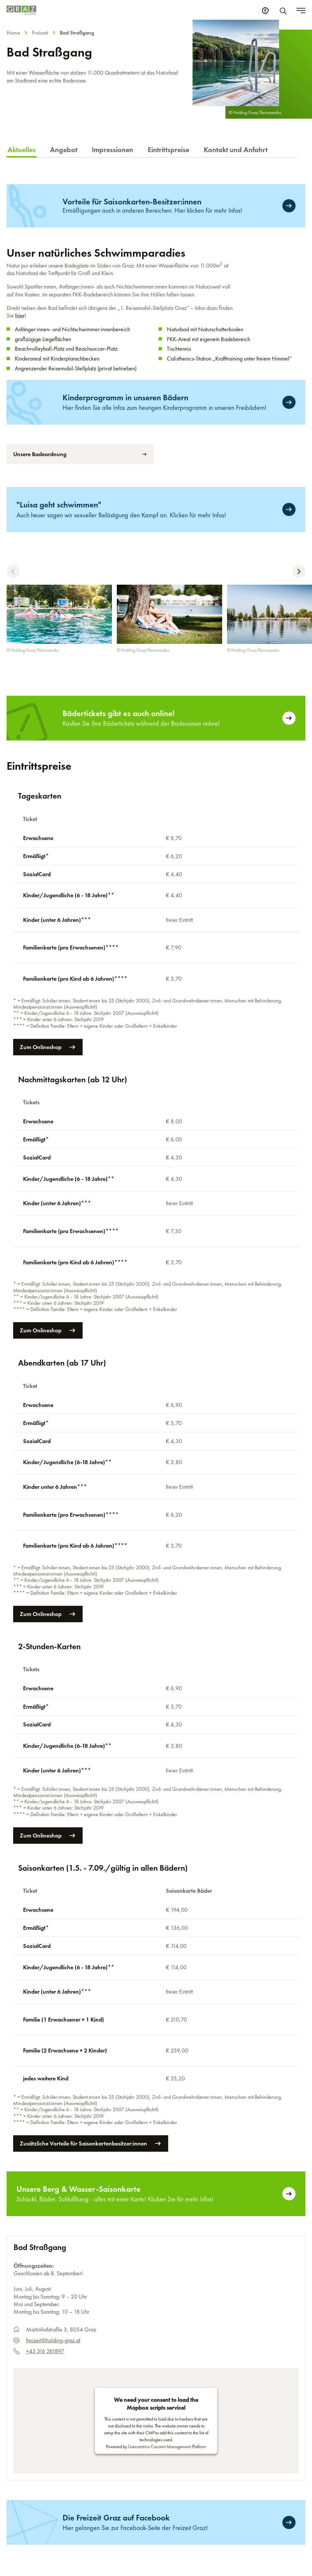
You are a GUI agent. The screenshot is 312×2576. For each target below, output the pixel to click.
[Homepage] (21, 10)
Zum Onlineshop (51, 1005)
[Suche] (284, 10)
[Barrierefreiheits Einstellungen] (265, 10)
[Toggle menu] (301, 10)
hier (20, 315)
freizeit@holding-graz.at (53, 2143)
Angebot (63, 149)
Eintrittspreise (168, 149)
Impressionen (112, 149)
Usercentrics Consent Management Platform (167, 2249)
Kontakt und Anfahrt (236, 149)
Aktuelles (22, 149)
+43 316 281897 (45, 2154)
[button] (13, 571)
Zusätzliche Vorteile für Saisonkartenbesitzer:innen (91, 1946)
